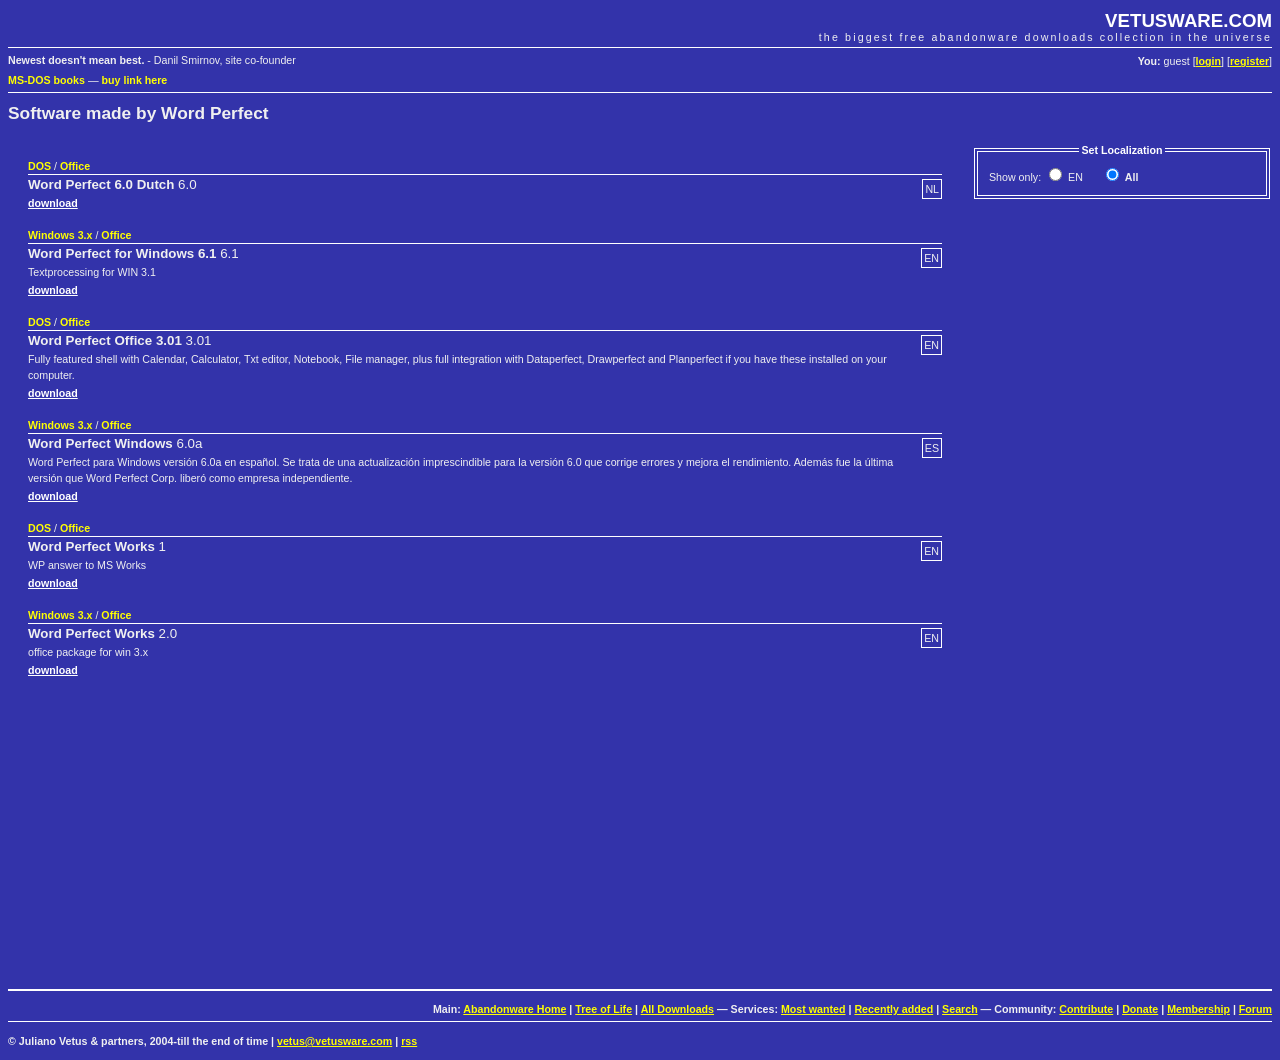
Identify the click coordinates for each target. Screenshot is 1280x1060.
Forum (1255, 1009)
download (53, 203)
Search (960, 1009)
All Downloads (677, 1009)
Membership (1198, 1009)
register (1249, 61)
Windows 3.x (60, 235)
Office (75, 166)
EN (1074, 177)
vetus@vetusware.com (334, 1041)
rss (409, 1041)
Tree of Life (603, 1009)
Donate (1140, 1009)
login (1208, 61)
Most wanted (813, 1009)
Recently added (893, 1009)
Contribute (1086, 1009)
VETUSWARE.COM (1188, 20)
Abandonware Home (514, 1009)
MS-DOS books (46, 80)
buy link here (135, 80)
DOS (39, 166)
